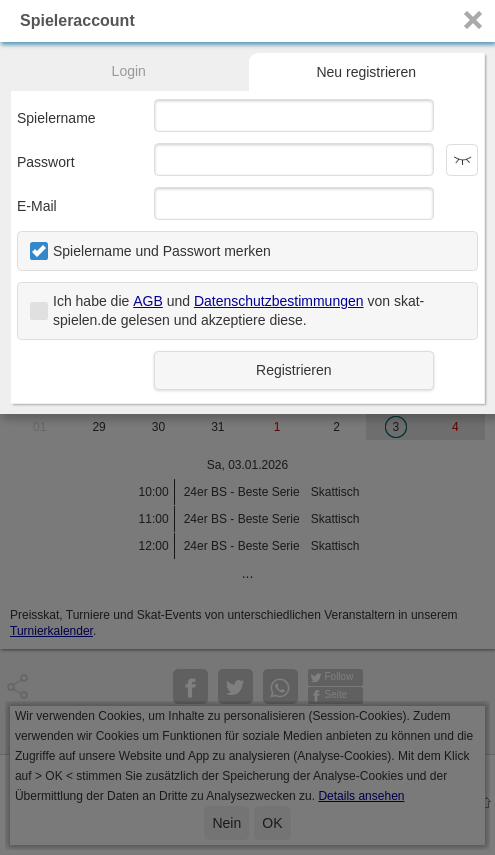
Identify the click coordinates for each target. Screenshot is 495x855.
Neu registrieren (366, 72)
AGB (148, 301)
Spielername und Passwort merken (162, 251)
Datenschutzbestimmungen (279, 301)
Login (129, 71)
